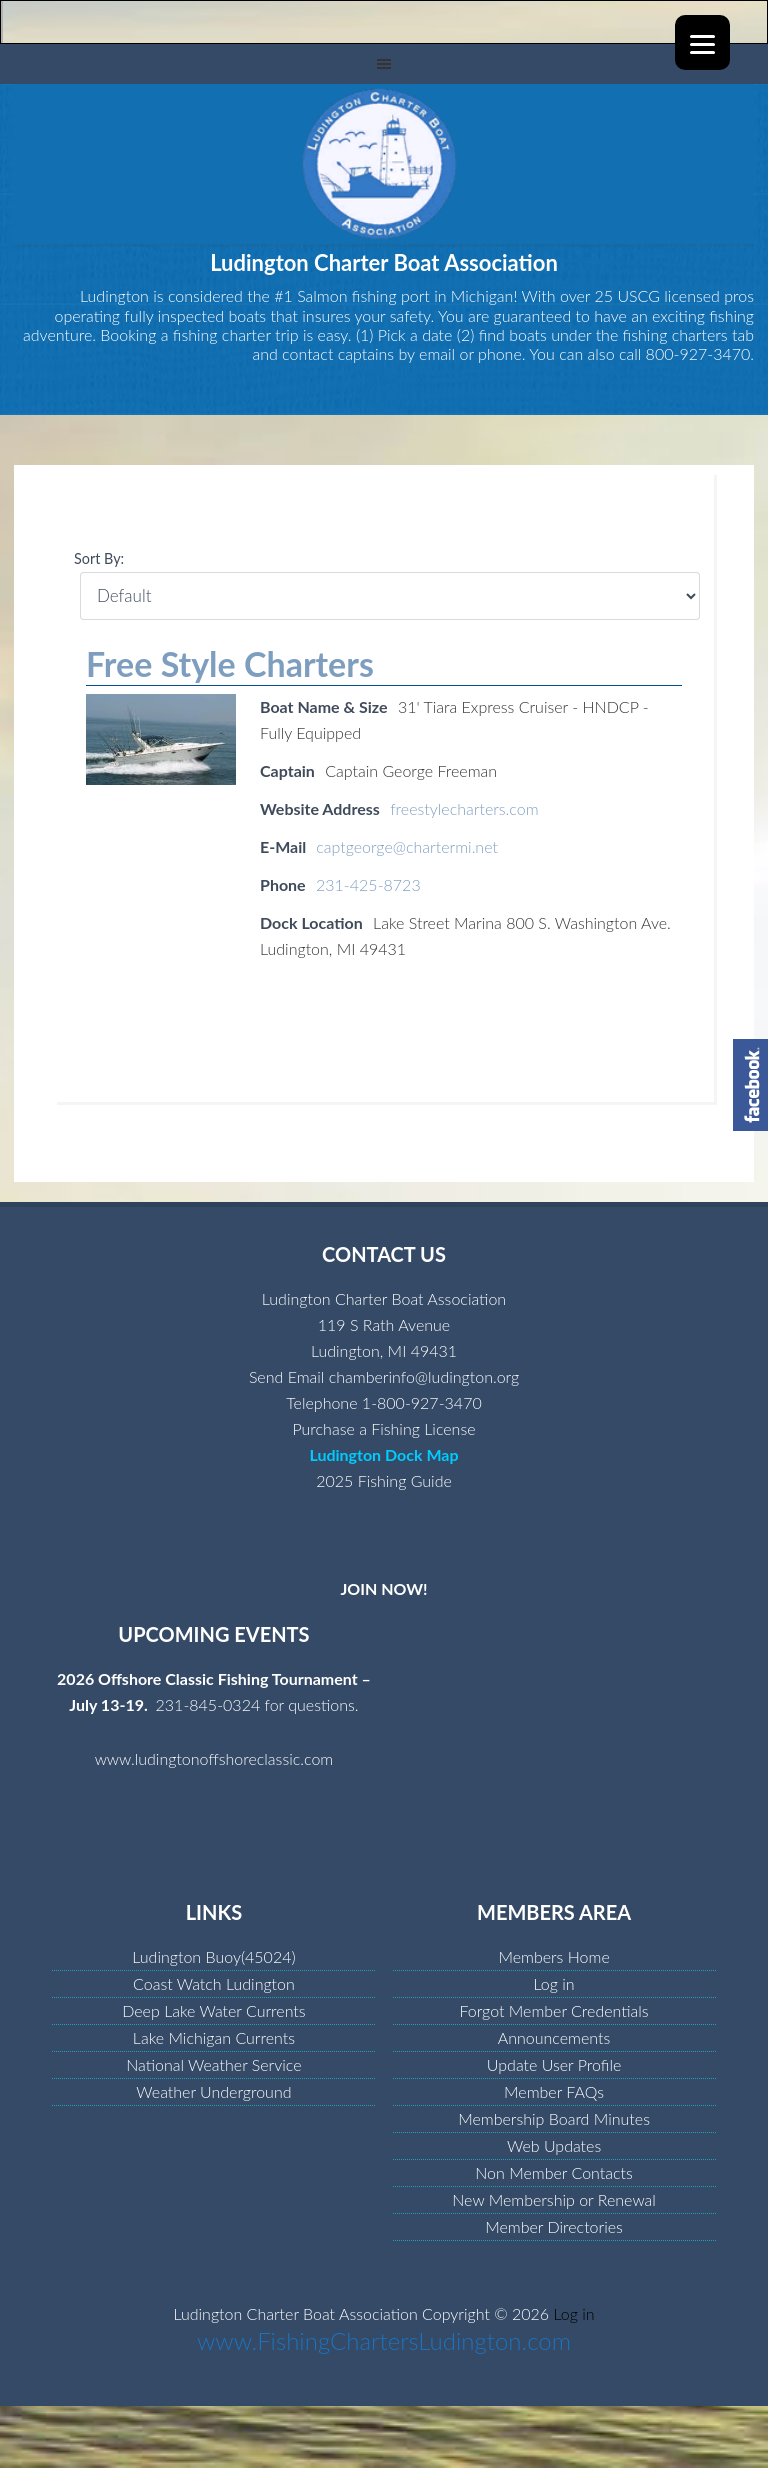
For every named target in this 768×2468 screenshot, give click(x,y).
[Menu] (702, 42)
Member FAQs (554, 2091)
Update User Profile (554, 2064)
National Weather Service (213, 2064)
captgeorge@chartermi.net (407, 846)
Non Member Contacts (554, 2172)
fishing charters (675, 334)
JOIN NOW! (383, 1588)
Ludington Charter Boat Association (384, 164)
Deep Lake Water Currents (213, 2010)
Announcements (554, 2037)
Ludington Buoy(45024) (213, 1956)
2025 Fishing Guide (384, 1480)
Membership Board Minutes (554, 2118)
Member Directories (554, 2226)
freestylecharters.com (464, 808)
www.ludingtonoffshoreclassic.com (214, 1758)
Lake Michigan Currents (214, 2037)
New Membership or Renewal (554, 2199)
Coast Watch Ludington (214, 1983)
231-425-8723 (368, 884)
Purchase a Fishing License (383, 1428)
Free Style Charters (230, 663)
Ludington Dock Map (383, 1454)
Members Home (553, 1956)
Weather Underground (213, 2091)
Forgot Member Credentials (553, 2010)
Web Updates (554, 2145)
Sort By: (99, 558)
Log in (554, 1983)
